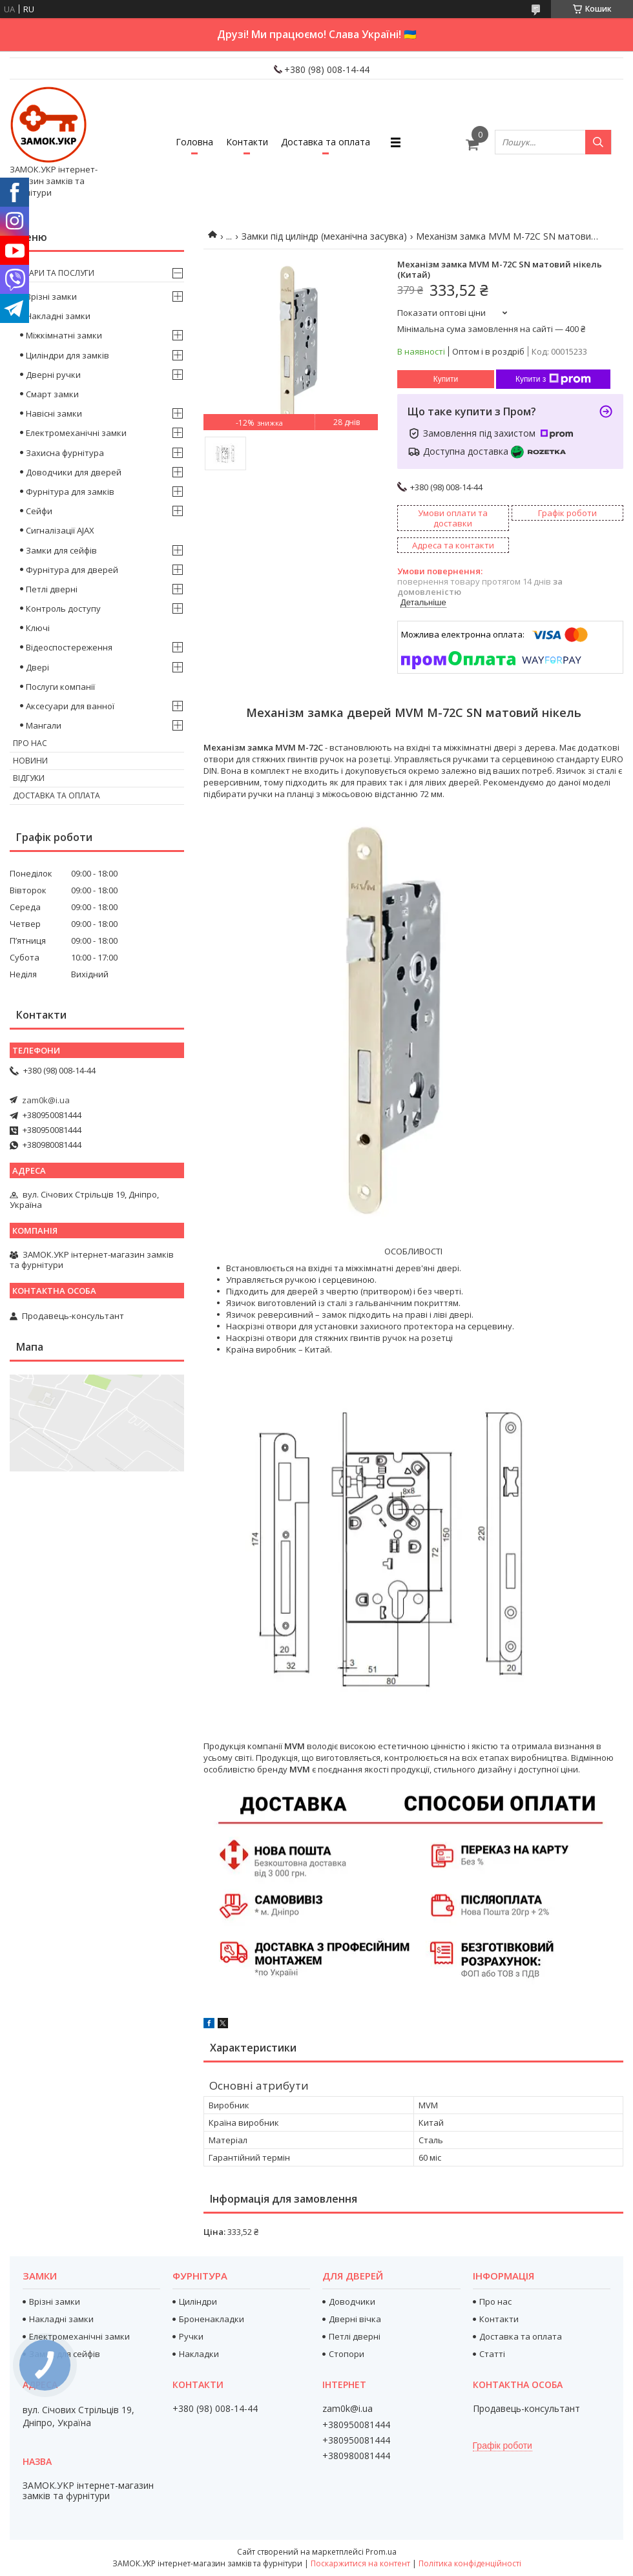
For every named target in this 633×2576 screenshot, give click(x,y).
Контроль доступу (63, 608)
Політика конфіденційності (470, 2563)
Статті (492, 2354)
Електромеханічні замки (76, 433)
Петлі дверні (52, 589)
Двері (37, 667)
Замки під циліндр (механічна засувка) (324, 236)
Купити (445, 379)
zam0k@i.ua (46, 1100)
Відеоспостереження (69, 647)
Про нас (30, 743)
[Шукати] (598, 142)
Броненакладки (211, 2319)
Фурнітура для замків (70, 491)
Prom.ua (381, 2551)
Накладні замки (58, 316)
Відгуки (29, 778)
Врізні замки (51, 296)
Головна (194, 142)
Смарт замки (52, 394)
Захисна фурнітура (65, 453)
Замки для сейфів (61, 550)
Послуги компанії (60, 686)
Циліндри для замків (67, 355)
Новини (30, 760)
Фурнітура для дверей (72, 570)
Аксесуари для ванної (70, 706)
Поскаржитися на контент (360, 2563)
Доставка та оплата (325, 142)
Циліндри (198, 2301)
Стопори (346, 2354)
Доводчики (352, 2301)
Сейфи (39, 511)
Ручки (191, 2336)
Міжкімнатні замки (64, 335)
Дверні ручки (53, 374)
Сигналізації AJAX (60, 530)
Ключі (38, 628)
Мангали (43, 725)
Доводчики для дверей (73, 472)
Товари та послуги (53, 272)
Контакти (247, 142)
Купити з (553, 379)
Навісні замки (54, 413)
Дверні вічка (355, 2319)
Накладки (199, 2354)
